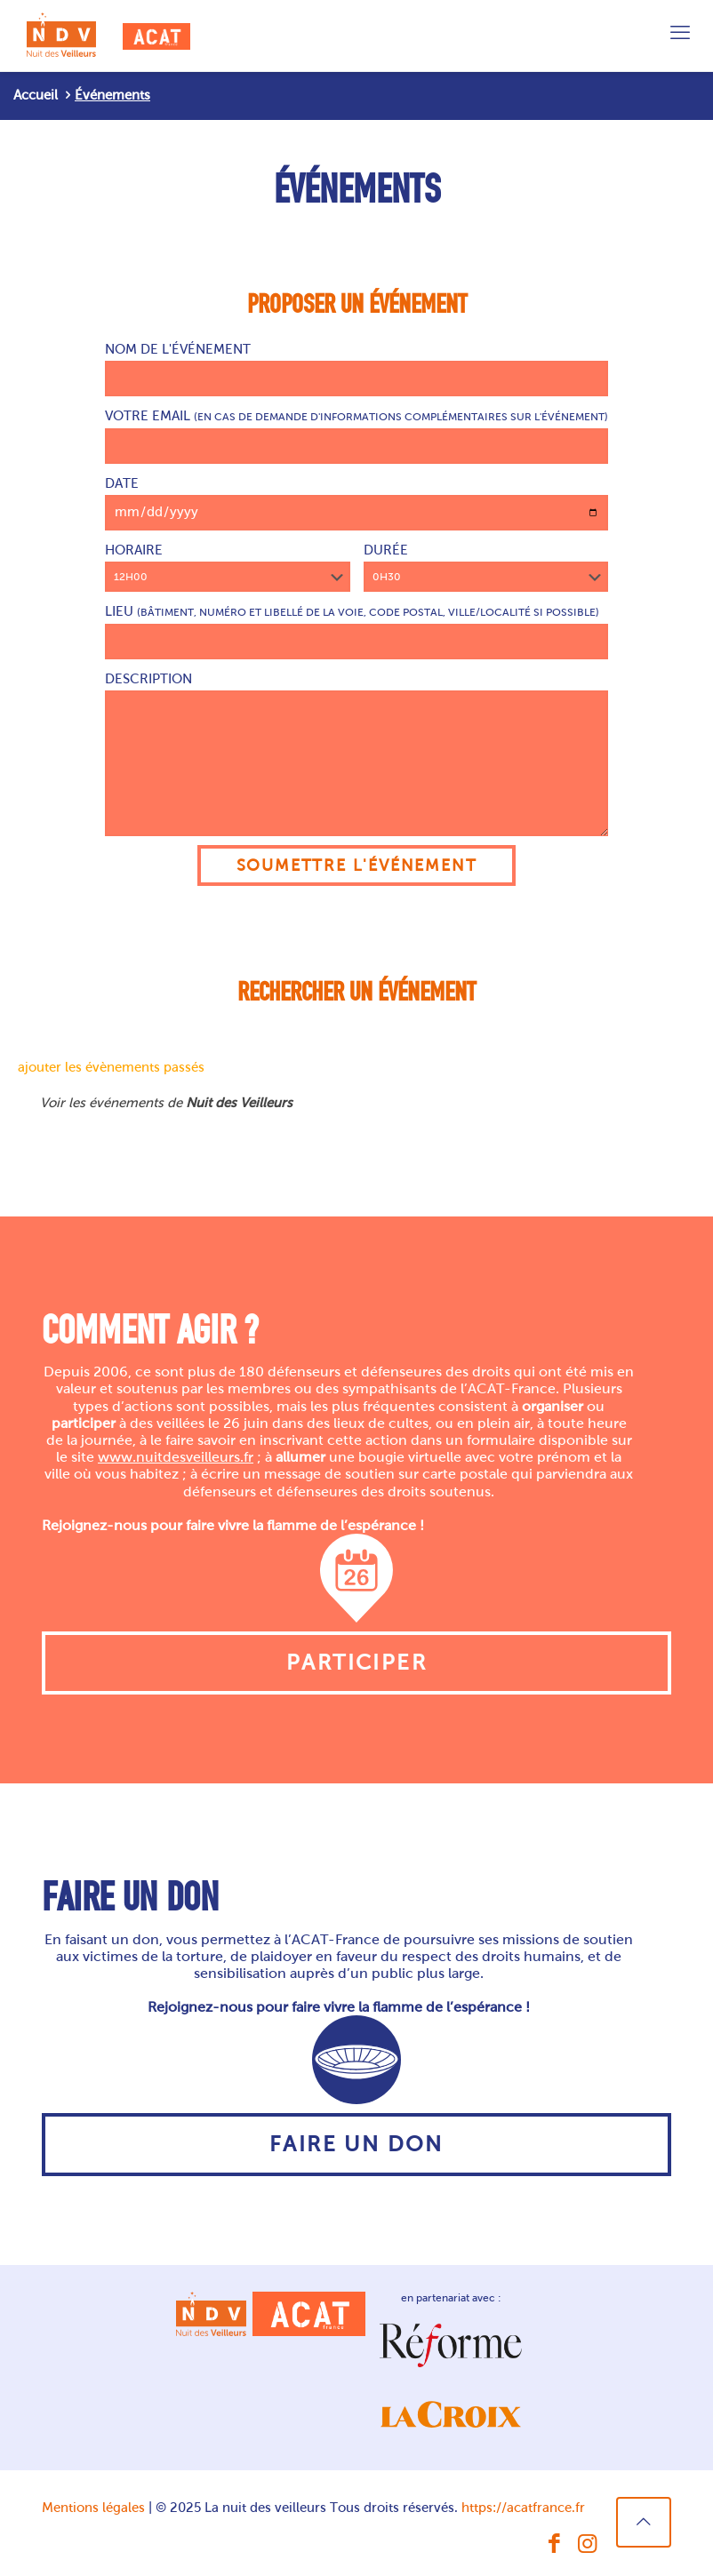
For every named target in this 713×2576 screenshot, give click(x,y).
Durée (486, 567)
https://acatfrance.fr (523, 2507)
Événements (112, 95)
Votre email (356, 436)
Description (356, 754)
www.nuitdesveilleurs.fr (175, 1456)
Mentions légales (93, 2507)
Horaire (227, 567)
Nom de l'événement (356, 369)
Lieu (356, 631)
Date (356, 503)
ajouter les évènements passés (111, 1067)
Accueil (35, 95)
